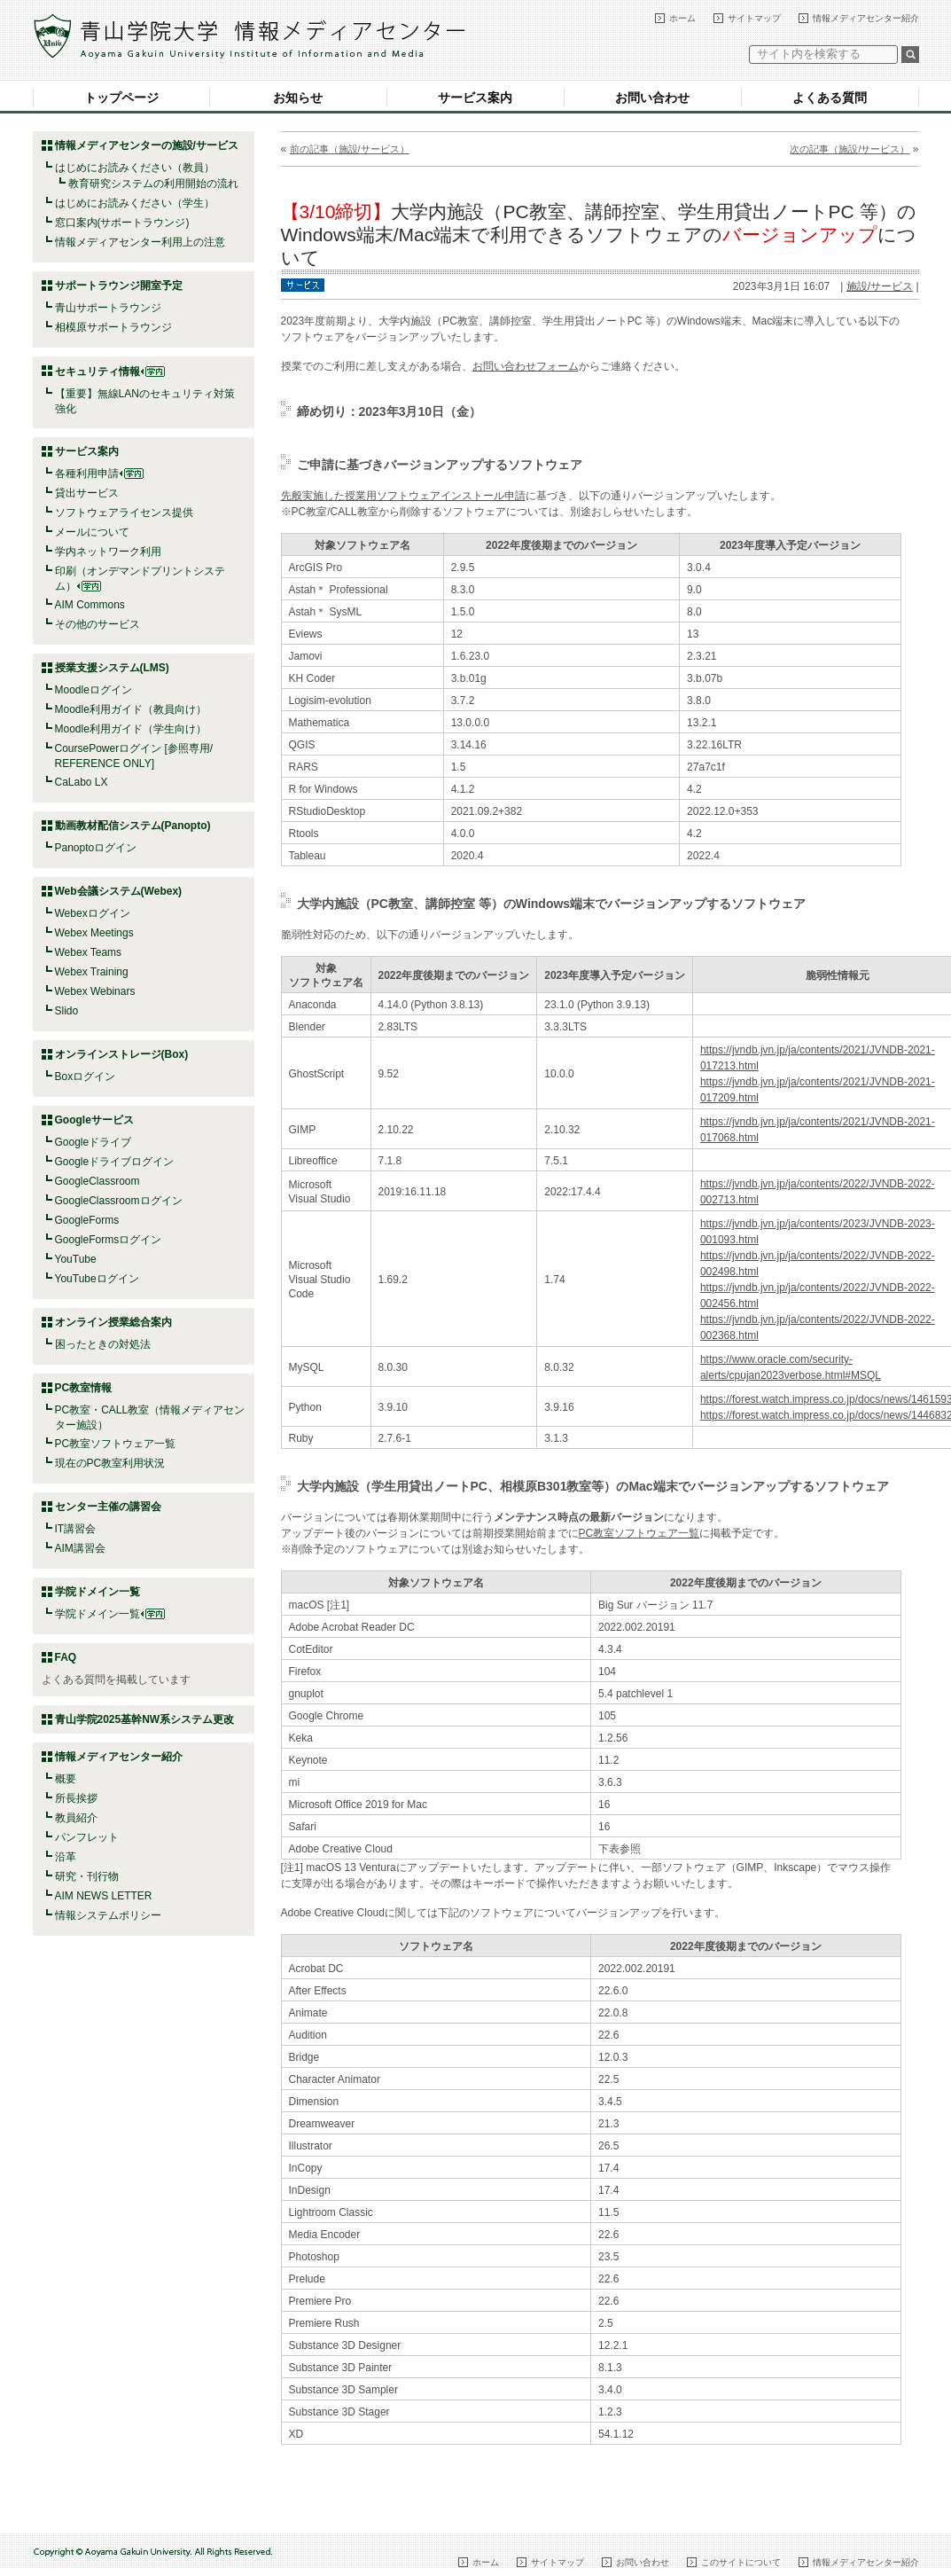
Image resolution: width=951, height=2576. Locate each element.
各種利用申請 (87, 473)
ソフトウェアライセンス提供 (124, 512)
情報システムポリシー (108, 1915)
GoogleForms (87, 1220)
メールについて (92, 532)
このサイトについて (741, 2562)
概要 (65, 1779)
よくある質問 (829, 97)
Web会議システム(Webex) (119, 891)
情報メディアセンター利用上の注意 (140, 242)
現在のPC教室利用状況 (110, 1463)
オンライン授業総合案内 (113, 1322)
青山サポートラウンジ (108, 307)
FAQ (66, 1657)
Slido (67, 1011)
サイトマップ (754, 18)
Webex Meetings (94, 933)
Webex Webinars (95, 991)
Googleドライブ (93, 1142)
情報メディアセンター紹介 (866, 18)
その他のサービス (97, 624)
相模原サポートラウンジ (113, 327)
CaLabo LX (81, 782)
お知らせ (298, 97)
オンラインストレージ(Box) (122, 1054)
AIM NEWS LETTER (103, 1896)
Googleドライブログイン (115, 1161)
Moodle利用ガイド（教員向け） (131, 709)
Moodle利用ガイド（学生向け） (131, 729)
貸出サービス (87, 493)
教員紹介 (76, 1818)
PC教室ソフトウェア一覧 (115, 1443)
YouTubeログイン (97, 1278)
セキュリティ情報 (110, 371)
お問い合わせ (652, 97)
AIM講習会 (80, 1548)
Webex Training (92, 972)
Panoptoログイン (96, 848)
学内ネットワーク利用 (108, 551)
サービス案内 (475, 97)
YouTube (76, 1259)
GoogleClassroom (97, 1181)
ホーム (682, 18)
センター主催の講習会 (108, 1506)
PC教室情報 (84, 1388)
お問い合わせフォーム (525, 366)
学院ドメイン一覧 (110, 1614)
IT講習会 (76, 1529)
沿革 (65, 1857)
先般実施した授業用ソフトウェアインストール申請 (403, 495)
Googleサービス (94, 1120)
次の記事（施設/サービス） (849, 149)
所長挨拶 (76, 1798)
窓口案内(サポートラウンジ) (122, 222)
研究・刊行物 (87, 1876)
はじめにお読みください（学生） (134, 203)
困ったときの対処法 (103, 1344)
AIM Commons (90, 605)
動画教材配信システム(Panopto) (133, 825)
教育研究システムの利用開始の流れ (153, 183)
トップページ (121, 97)
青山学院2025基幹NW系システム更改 (145, 1719)
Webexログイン (92, 913)
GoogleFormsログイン (108, 1239)
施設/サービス (879, 286)
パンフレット (87, 1837)
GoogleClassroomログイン (119, 1200)
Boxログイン (85, 1076)
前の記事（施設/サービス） (349, 149)
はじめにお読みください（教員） (134, 167)
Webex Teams (88, 952)
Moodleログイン (93, 690)
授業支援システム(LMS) (112, 668)
